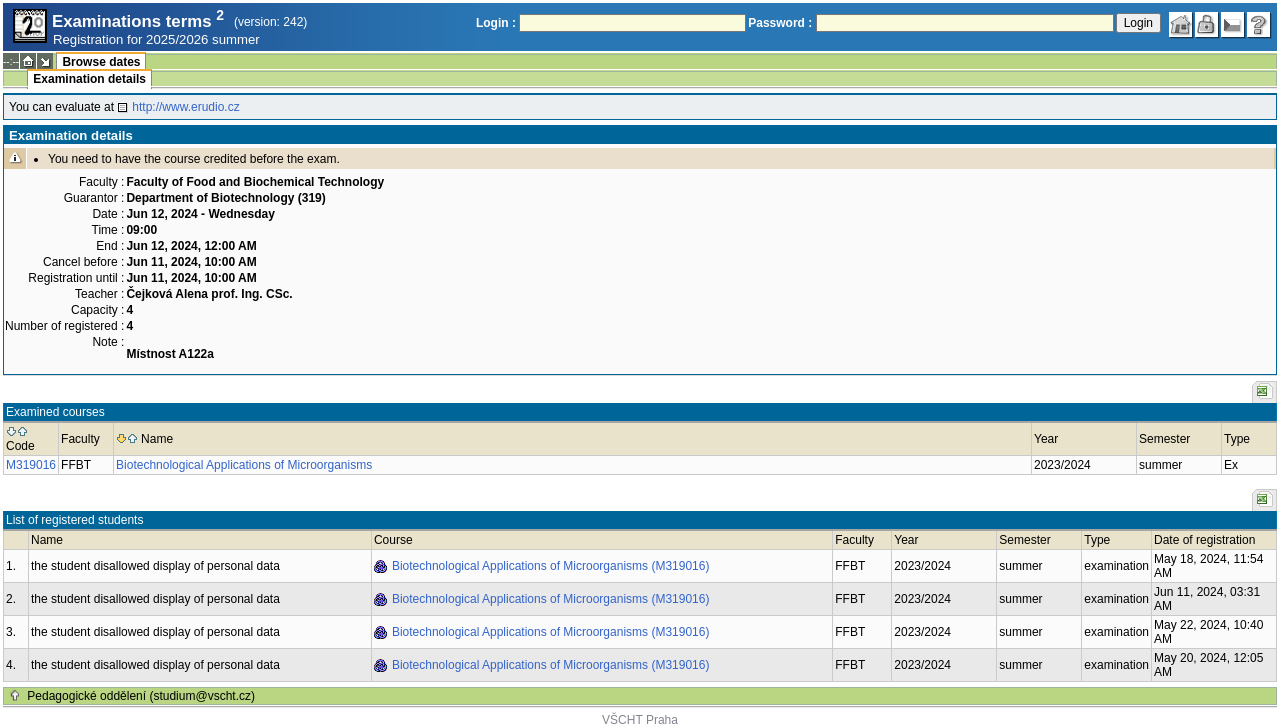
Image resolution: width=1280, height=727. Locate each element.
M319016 (31, 465)
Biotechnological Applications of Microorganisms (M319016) (551, 566)
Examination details (89, 79)
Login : (496, 23)
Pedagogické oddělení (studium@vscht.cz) (141, 696)
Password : (780, 23)
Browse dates (101, 62)
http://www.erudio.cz (185, 107)
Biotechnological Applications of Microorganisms (244, 465)
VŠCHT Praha (640, 720)
